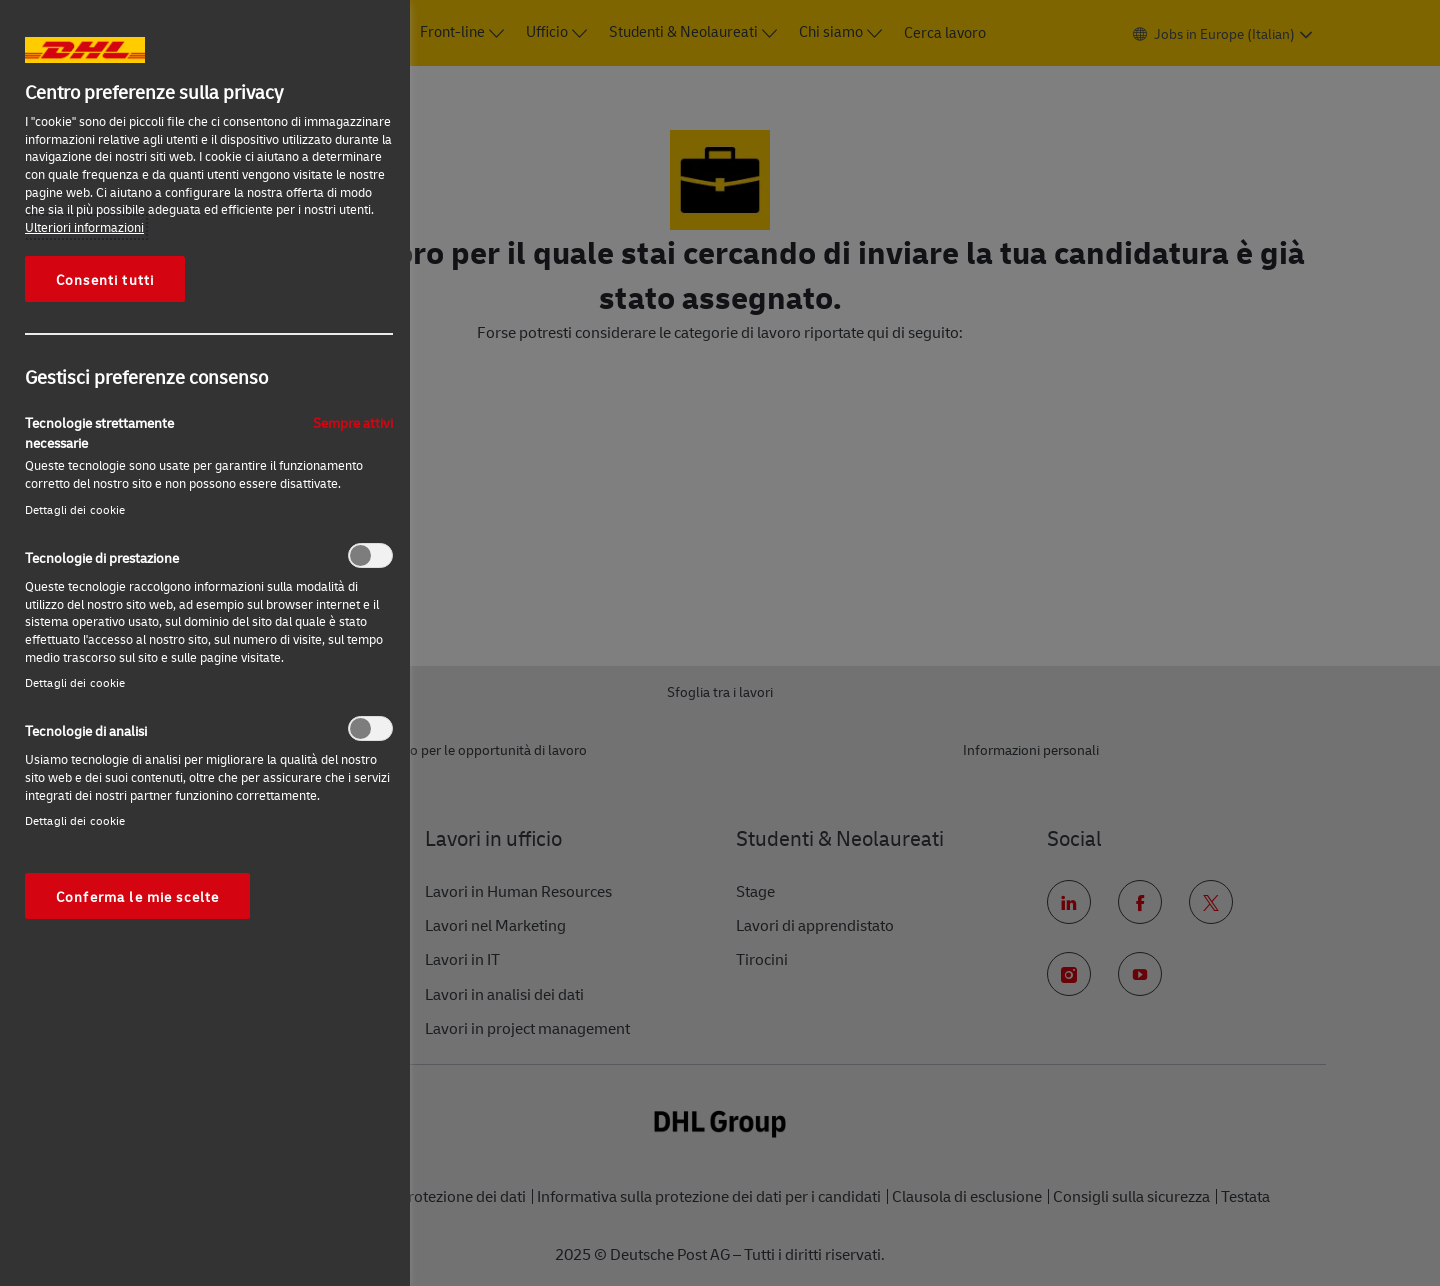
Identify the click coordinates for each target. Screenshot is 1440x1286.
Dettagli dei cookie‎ (75, 509)
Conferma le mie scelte (137, 896)
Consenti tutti (105, 279)
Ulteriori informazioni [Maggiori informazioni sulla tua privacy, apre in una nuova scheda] (84, 227)
